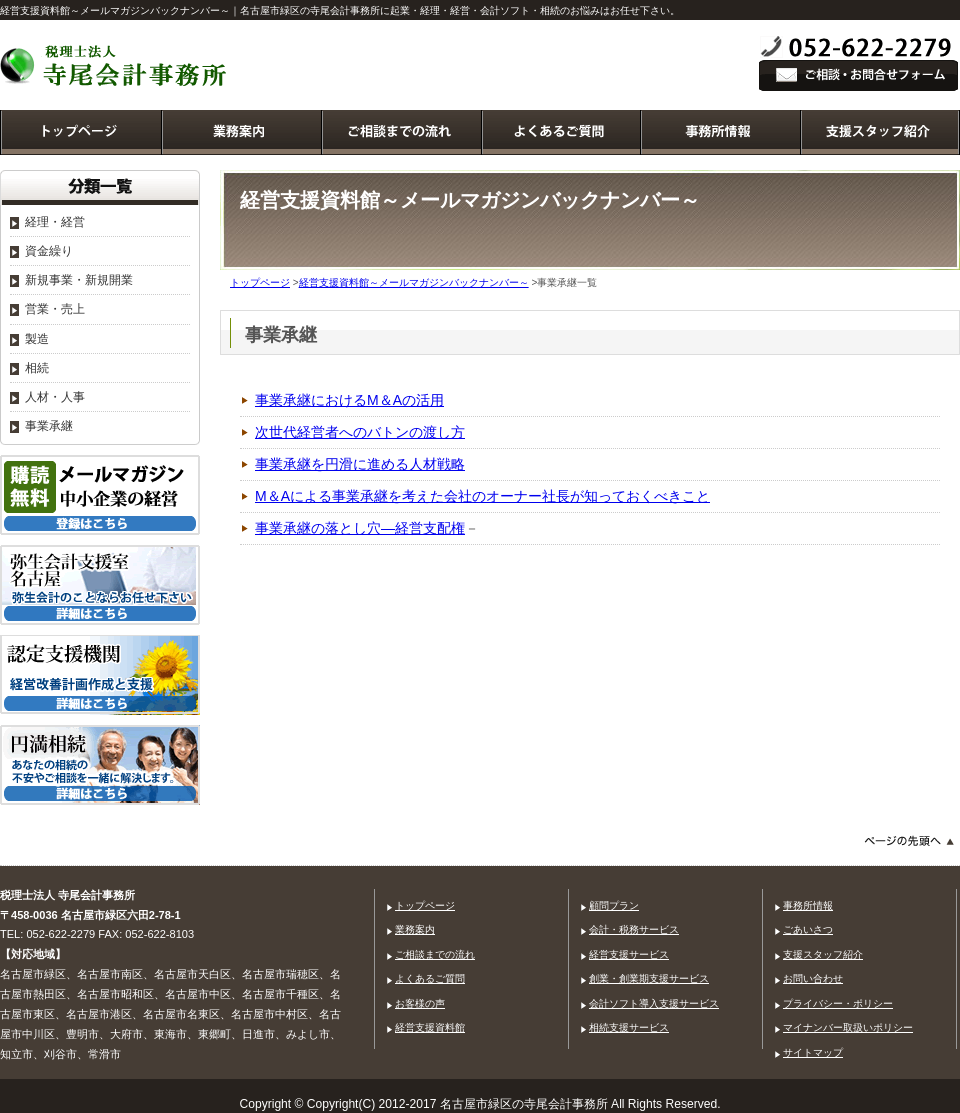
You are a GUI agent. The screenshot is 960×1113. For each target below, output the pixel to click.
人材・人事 (55, 397)
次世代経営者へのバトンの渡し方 (360, 432)
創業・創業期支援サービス (649, 978)
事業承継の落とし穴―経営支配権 (360, 528)
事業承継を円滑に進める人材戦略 (360, 464)
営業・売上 (55, 309)
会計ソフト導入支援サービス (654, 1003)
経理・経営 (55, 222)
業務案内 (415, 929)
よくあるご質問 (430, 978)
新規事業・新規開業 (79, 280)
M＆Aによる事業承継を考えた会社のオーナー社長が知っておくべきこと (482, 496)
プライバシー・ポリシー (838, 1003)
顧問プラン (614, 905)
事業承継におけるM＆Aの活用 (349, 400)
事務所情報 (808, 905)
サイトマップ (813, 1052)
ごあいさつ (808, 929)
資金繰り (49, 251)
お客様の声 (420, 1003)
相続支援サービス (629, 1027)
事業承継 (49, 426)
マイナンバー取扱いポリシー (848, 1027)
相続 (37, 368)
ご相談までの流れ (435, 954)
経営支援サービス (629, 954)
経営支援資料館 (430, 1027)
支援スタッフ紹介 (823, 954)
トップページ (260, 282)
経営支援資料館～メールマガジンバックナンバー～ (414, 282)
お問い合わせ (813, 978)
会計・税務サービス (634, 929)
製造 (37, 339)
